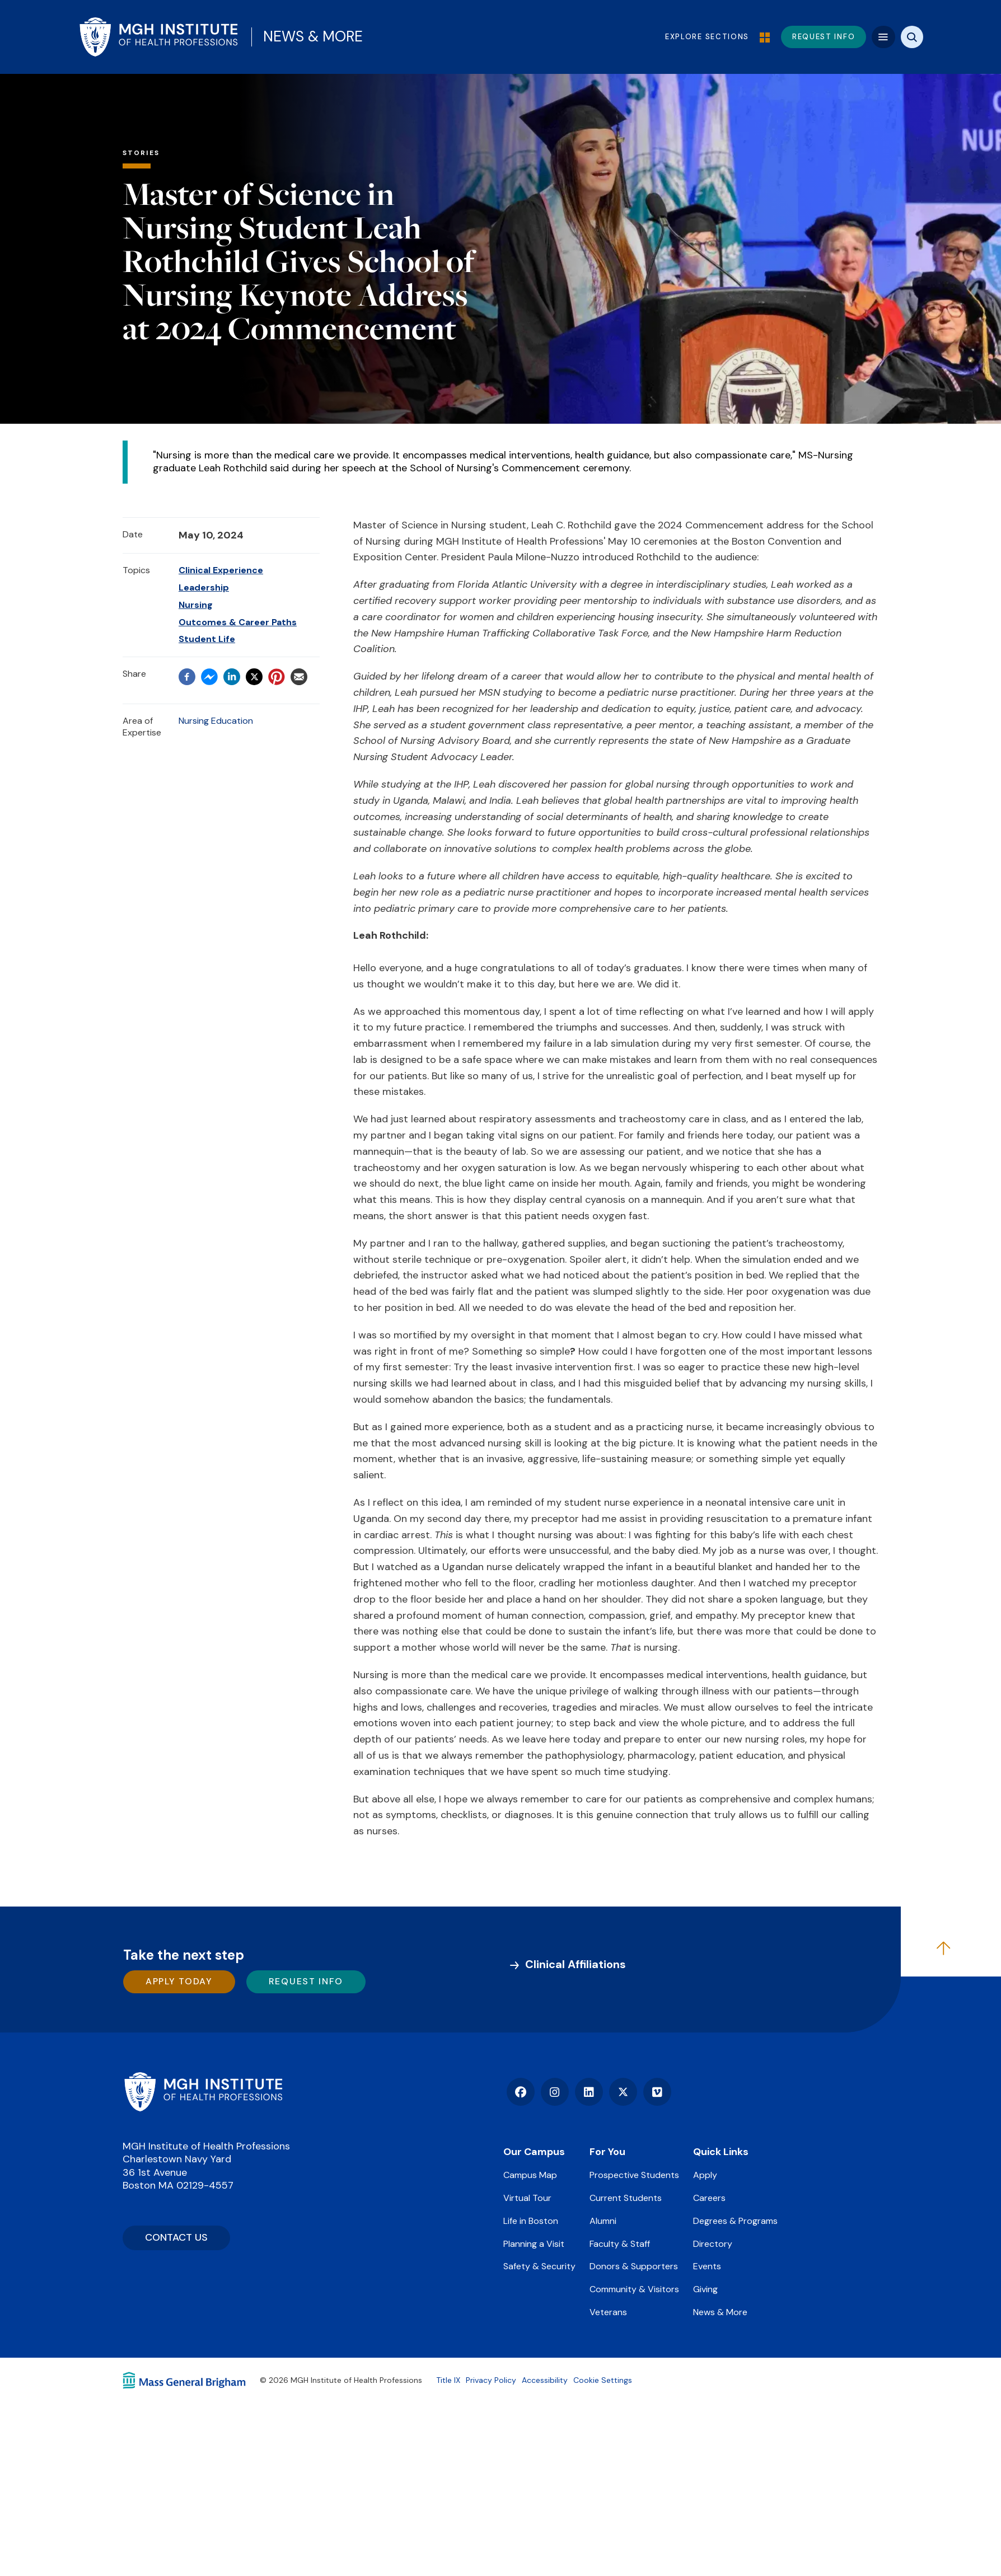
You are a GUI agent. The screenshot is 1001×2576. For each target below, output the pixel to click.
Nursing (196, 605)
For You (607, 2151)
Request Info (306, 1981)
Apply (705, 2175)
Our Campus (534, 2151)
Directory (712, 2244)
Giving (705, 2289)
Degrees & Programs (735, 2221)
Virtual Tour (527, 2198)
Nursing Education (216, 721)
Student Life (207, 639)
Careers (709, 2198)
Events (707, 2266)
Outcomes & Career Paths (238, 622)
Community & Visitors (634, 2289)
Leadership (204, 587)
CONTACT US (176, 2237)
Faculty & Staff (620, 2244)
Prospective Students (634, 2175)
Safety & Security (539, 2266)
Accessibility (545, 2380)
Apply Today (179, 1981)
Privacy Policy (491, 2380)
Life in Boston (530, 2221)
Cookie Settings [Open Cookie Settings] (602, 2380)
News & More (313, 36)
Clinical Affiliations (575, 1964)
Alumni (603, 2221)
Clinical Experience (221, 570)
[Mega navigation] (883, 37)
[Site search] (912, 37)
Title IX (448, 2380)
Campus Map (530, 2175)
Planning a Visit (533, 2244)
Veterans (608, 2312)
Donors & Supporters (634, 2266)
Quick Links (721, 2151)
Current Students (626, 2198)
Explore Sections (714, 36)
